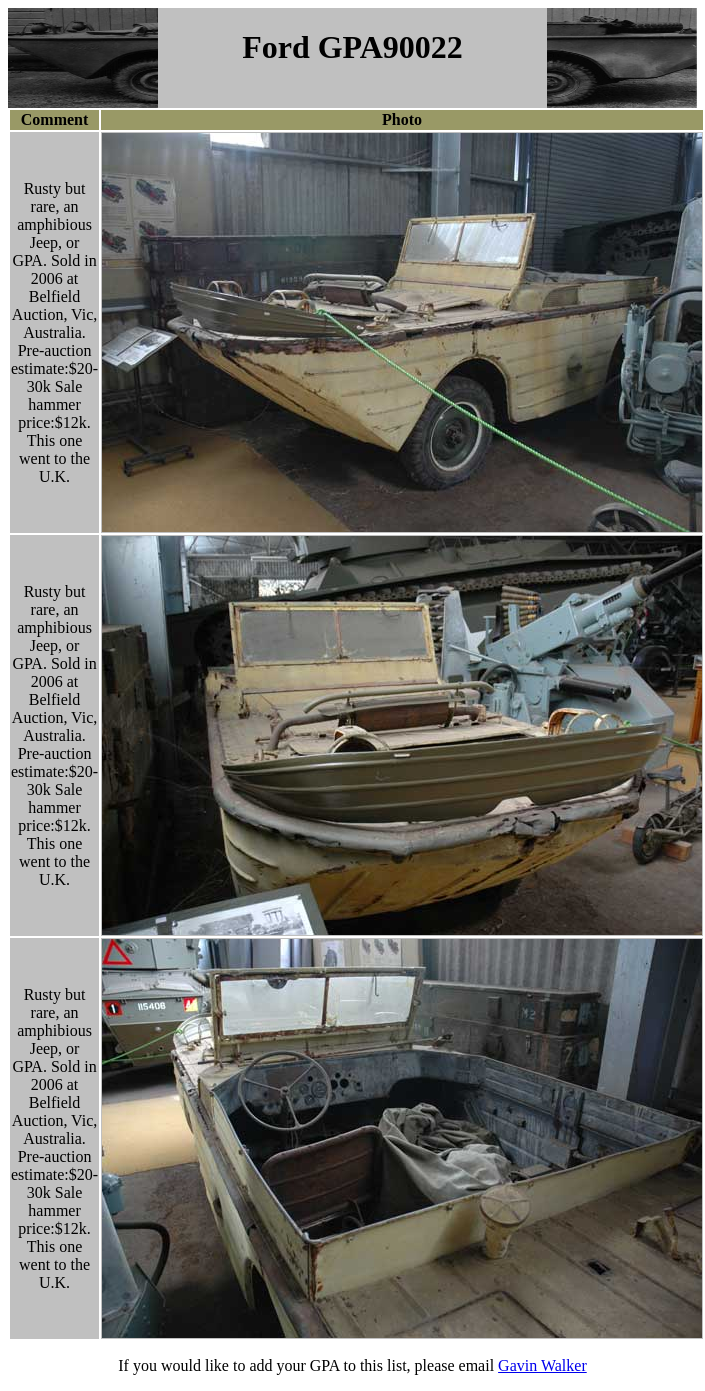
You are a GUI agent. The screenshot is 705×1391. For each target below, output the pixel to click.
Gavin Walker (542, 1365)
